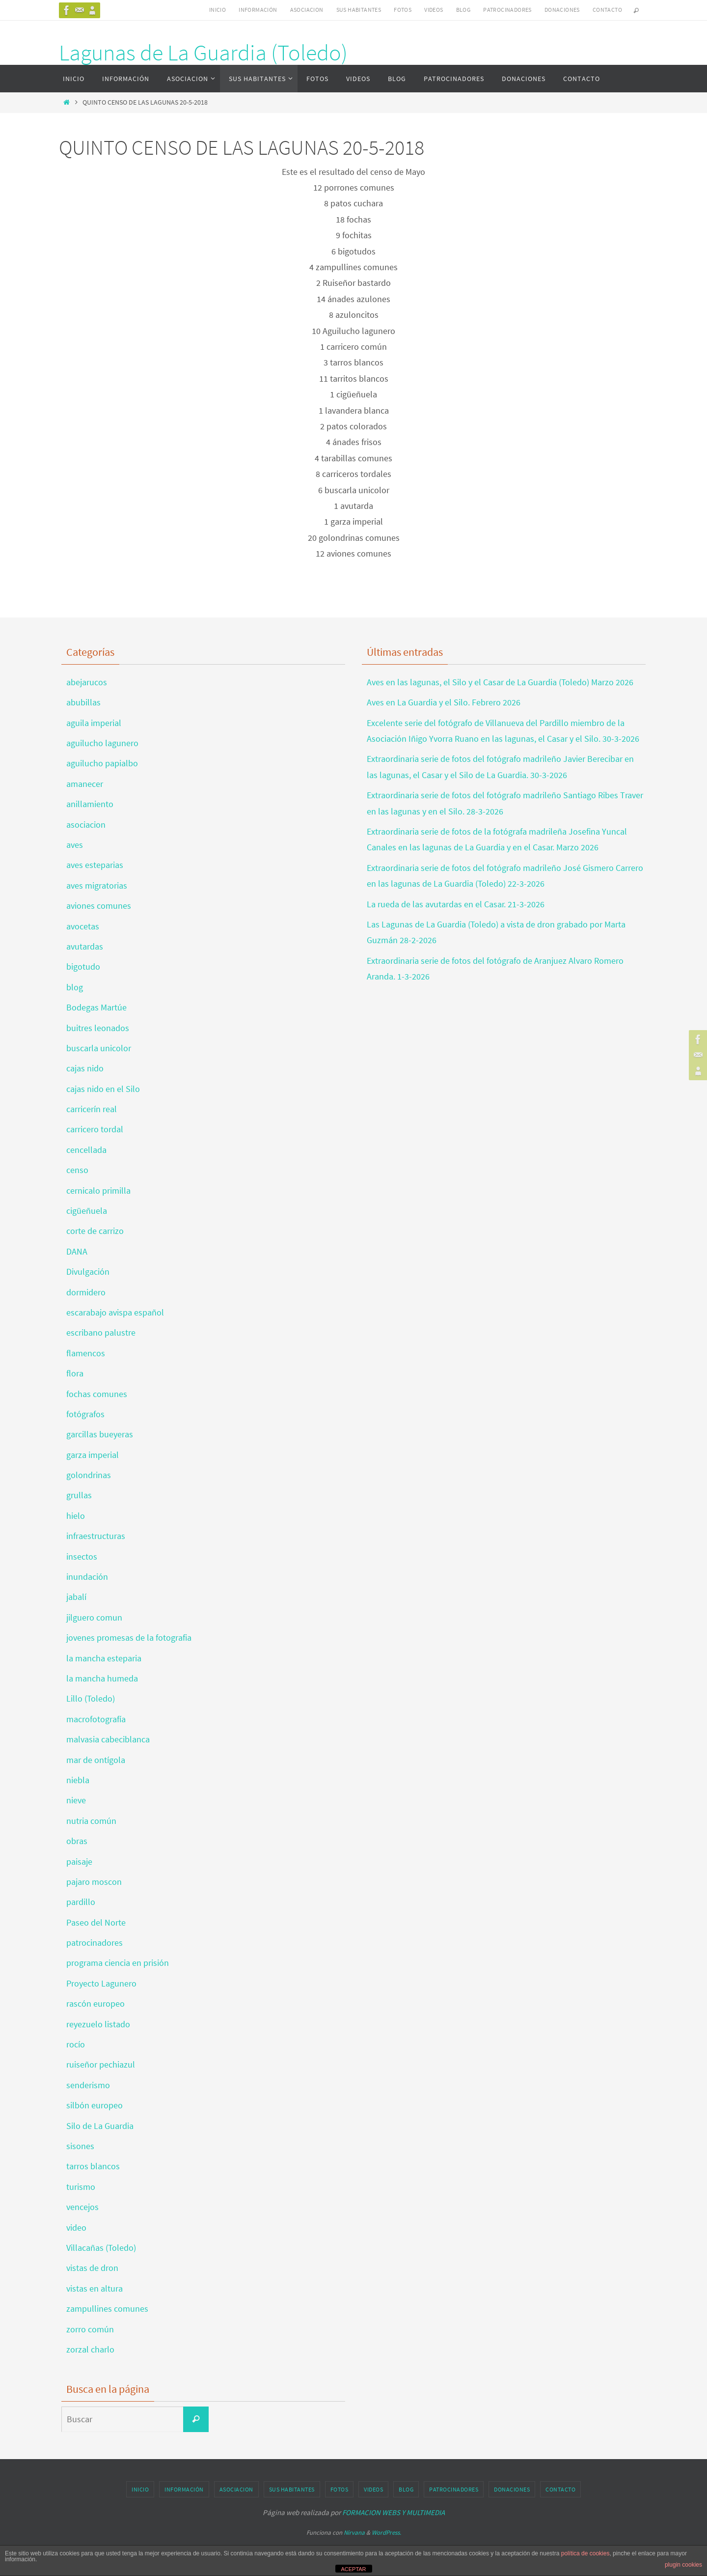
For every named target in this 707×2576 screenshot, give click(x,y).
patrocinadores (94, 1942)
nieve (76, 1800)
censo (77, 1170)
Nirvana (354, 2532)
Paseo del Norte (96, 1922)
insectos (81, 1556)
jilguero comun (94, 1617)
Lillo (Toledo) (90, 1698)
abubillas (83, 702)
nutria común (91, 1820)
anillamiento (89, 804)
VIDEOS (433, 9)
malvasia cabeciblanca (108, 1739)
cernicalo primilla (98, 1190)
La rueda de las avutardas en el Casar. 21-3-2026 (455, 904)
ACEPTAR (353, 2569)
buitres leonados (97, 1028)
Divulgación (87, 1271)
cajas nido (85, 1068)
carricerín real (91, 1109)
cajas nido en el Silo (103, 1088)
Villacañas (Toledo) (101, 2247)
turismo (80, 2186)
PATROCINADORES (507, 9)
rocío (75, 2044)
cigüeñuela (86, 1210)
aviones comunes (98, 905)
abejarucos (86, 682)
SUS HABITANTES (358, 9)
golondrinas (88, 1475)
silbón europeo (94, 2105)
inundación (87, 1576)
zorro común (90, 2329)
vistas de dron (92, 2267)
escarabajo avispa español (115, 1312)
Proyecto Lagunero (101, 1983)
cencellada (86, 1149)
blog (74, 987)
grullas (79, 1495)
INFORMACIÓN (258, 9)
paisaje (79, 1861)
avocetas (82, 926)
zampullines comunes (107, 2308)
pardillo (80, 1901)
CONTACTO (607, 9)
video (76, 2227)
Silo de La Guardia (100, 2125)
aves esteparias (94, 864)
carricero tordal (94, 1129)
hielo (75, 1515)
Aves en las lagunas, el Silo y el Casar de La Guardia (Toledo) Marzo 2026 (500, 682)
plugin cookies (683, 2564)
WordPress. (386, 2532)
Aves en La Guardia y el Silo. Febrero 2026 (443, 702)
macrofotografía (96, 1719)
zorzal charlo (90, 2349)
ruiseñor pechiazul (100, 2064)
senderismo (88, 2085)
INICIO (217, 9)
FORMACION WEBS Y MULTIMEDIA (393, 2512)
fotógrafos (85, 1414)
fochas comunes (96, 1394)
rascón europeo (95, 2003)
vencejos (82, 2206)
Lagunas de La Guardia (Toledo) (203, 52)
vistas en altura (94, 2288)
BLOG (463, 9)
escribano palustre (101, 1332)
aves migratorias (96, 885)
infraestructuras (95, 1535)
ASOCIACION (307, 9)
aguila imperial (93, 722)
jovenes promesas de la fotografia (128, 1637)
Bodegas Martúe (96, 1007)
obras (76, 1841)
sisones (80, 2146)
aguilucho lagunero (102, 743)
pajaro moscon (94, 1881)
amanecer (84, 783)
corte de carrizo (95, 1230)
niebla (77, 1780)
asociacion (86, 824)
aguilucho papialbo (102, 763)
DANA (76, 1251)
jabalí (76, 1596)
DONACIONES (562, 9)
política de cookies (585, 2553)
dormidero (86, 1292)
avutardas (84, 946)
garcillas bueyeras (99, 1434)
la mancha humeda (102, 1678)
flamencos (85, 1353)
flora (74, 1373)
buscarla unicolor (98, 1048)
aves (74, 844)
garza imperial (92, 1454)
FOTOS (402, 9)
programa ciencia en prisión (117, 1962)
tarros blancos (93, 2166)
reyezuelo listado (98, 2024)
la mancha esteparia (103, 1658)
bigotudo (83, 966)
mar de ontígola (95, 1759)
